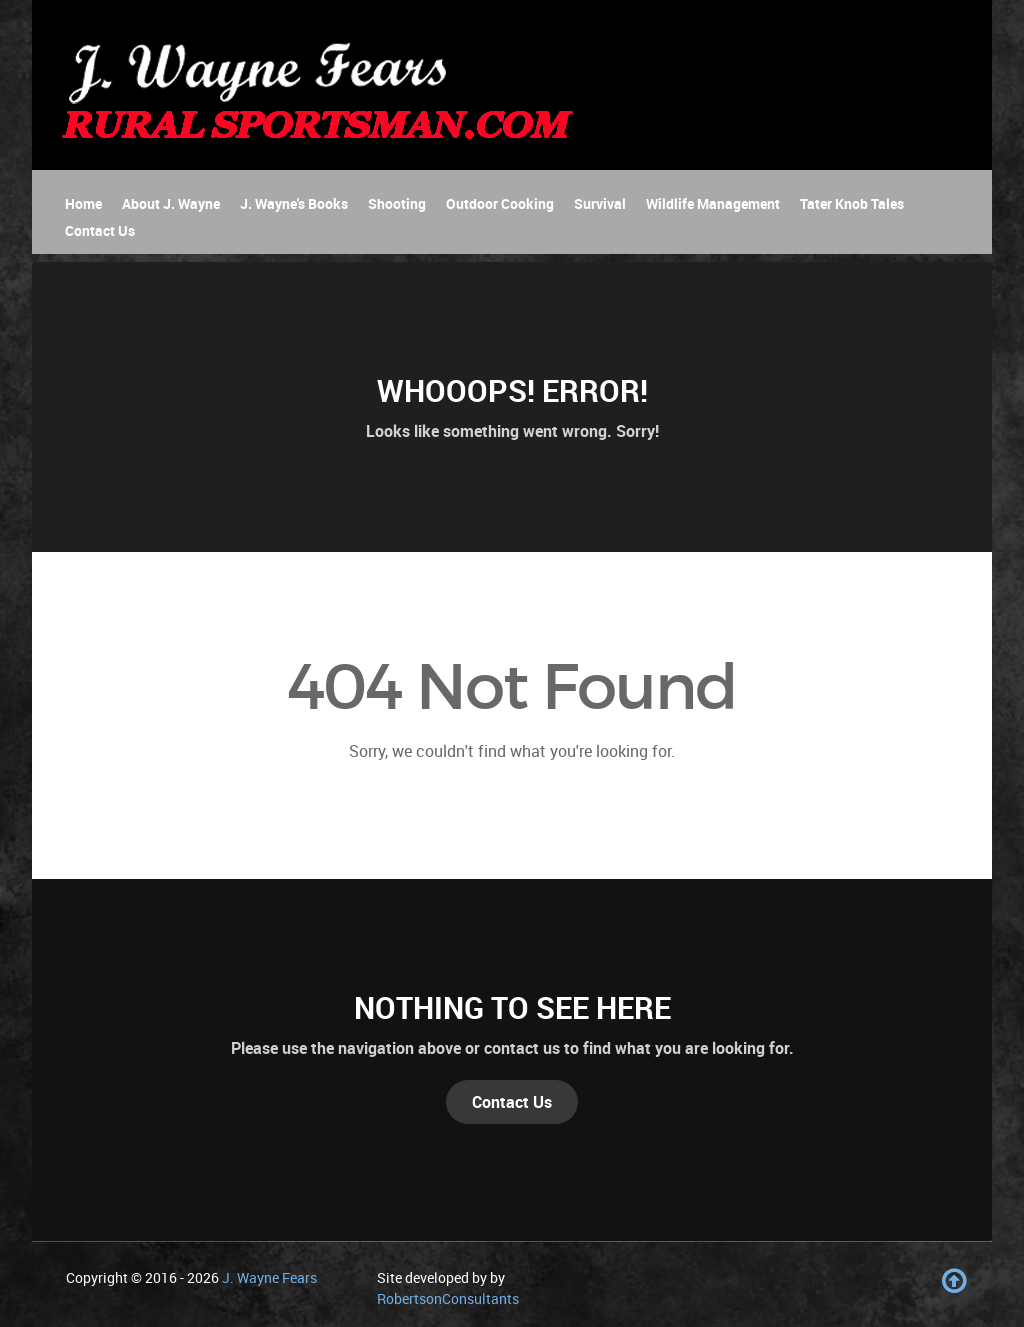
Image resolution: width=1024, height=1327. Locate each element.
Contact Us (512, 1102)
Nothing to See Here (512, 1007)
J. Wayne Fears (269, 1277)
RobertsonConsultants (448, 1298)
